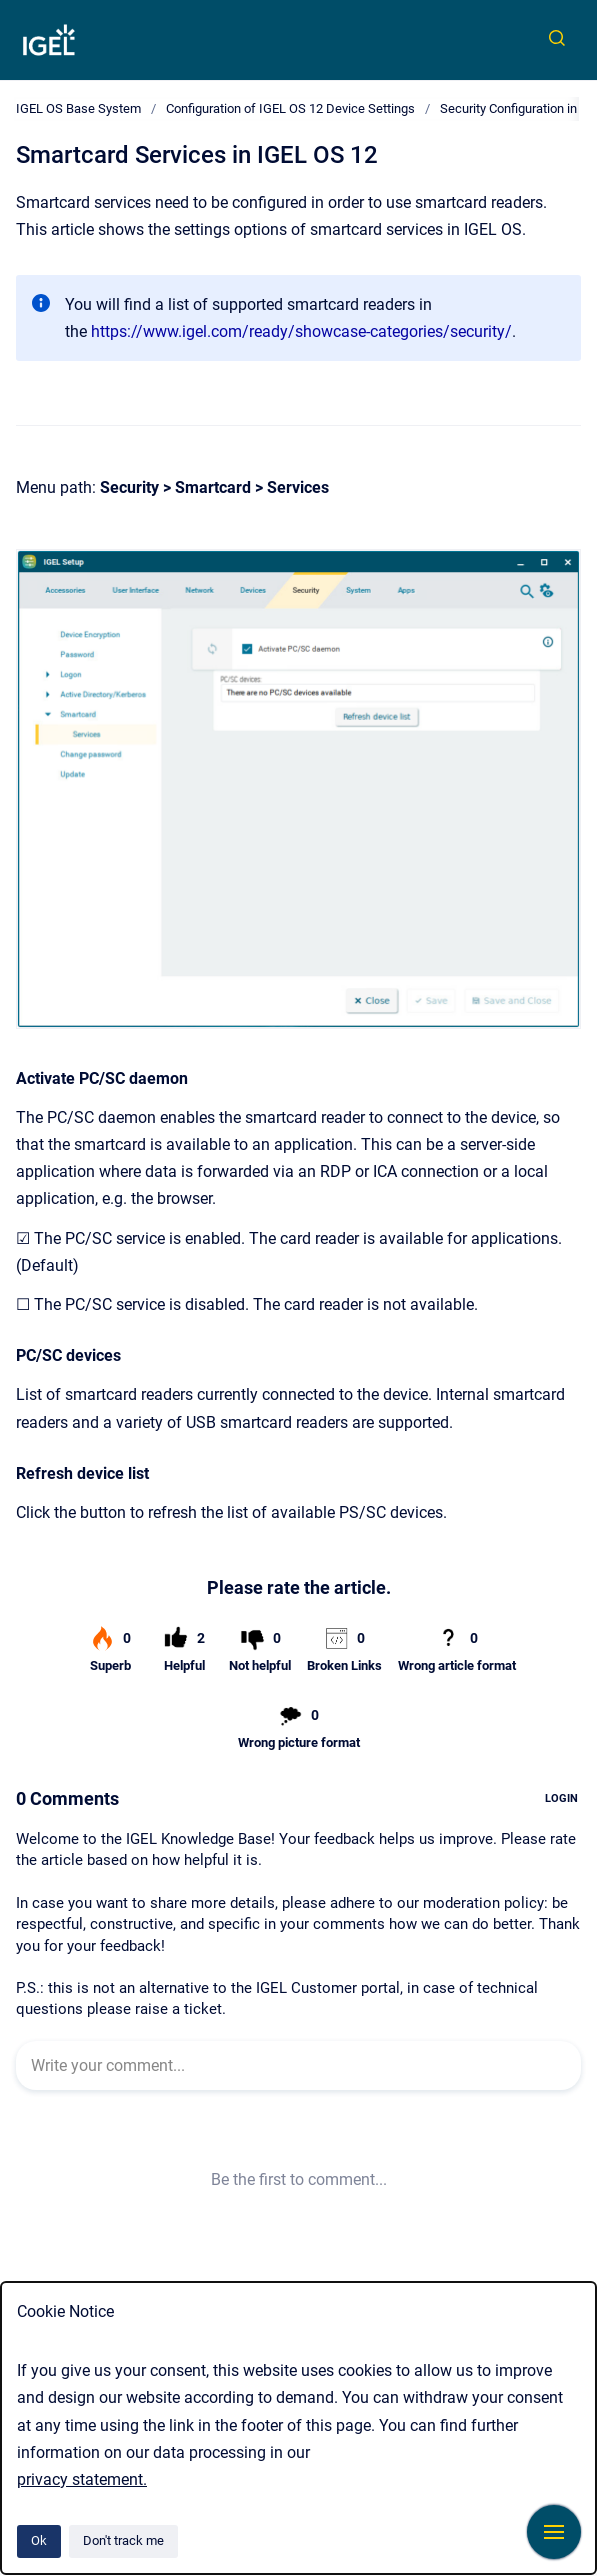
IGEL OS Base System (78, 108)
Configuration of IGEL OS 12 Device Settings (290, 108)
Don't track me (123, 2540)
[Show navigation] (554, 2532)
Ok (39, 2540)
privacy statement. (82, 2479)
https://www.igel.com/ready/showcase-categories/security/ (301, 331)
